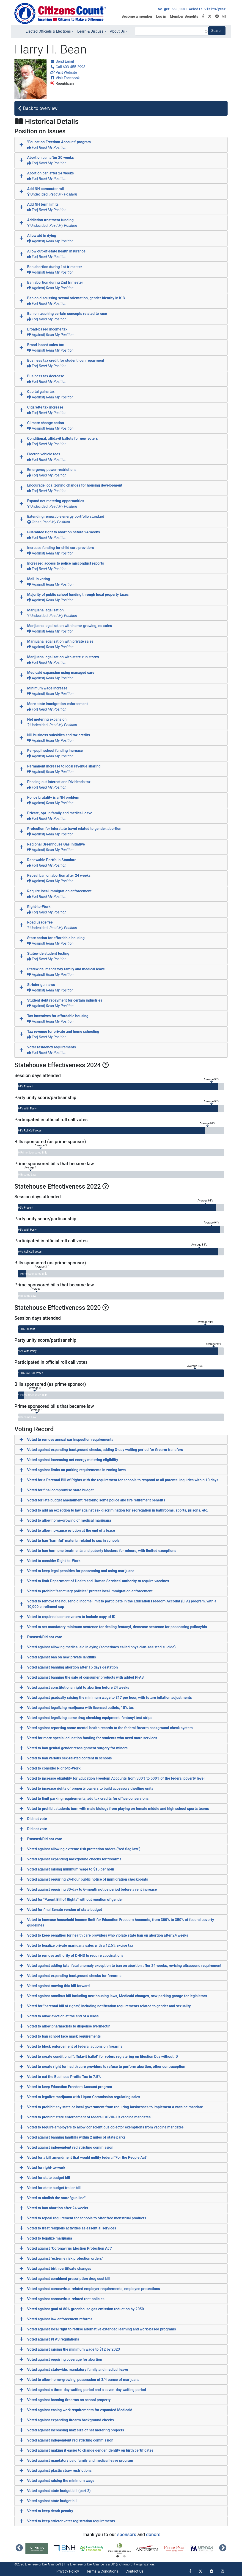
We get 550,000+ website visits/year (192, 9)
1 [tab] (117, 2556)
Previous (19, 2548)
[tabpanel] (39, 2548)
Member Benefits (184, 16)
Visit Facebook (65, 78)
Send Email (62, 61)
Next (223, 2548)
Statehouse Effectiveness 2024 (61, 1065)
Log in (161, 16)
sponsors (126, 2534)
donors (153, 2534)
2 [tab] (124, 2556)
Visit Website (63, 72)
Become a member (136, 16)
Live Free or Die (81, 2564)
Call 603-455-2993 (67, 67)
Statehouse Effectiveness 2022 (61, 1186)
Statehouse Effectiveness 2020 (61, 1307)
